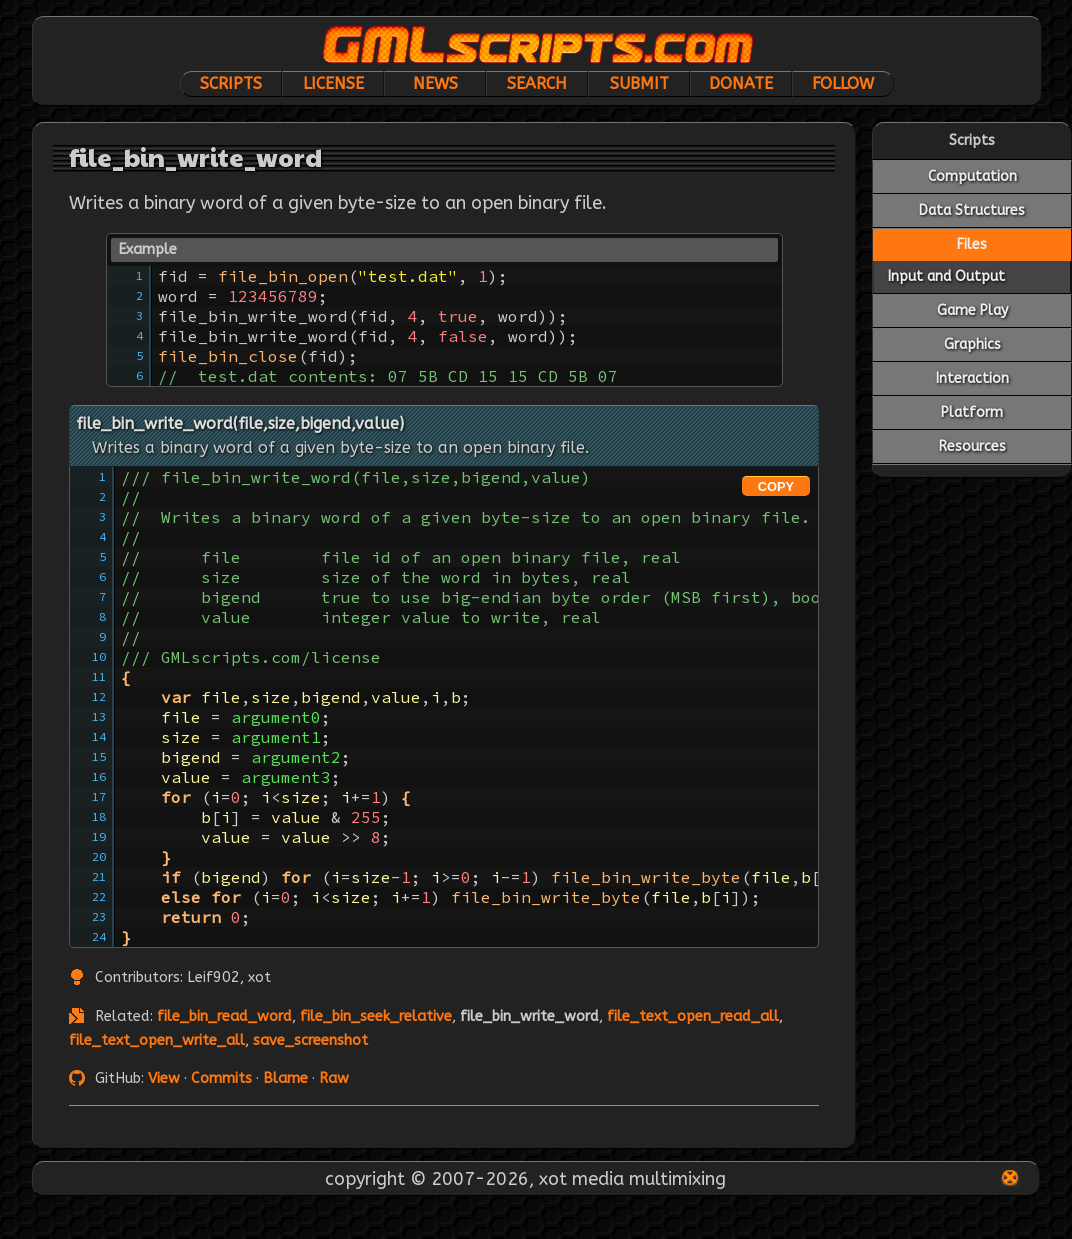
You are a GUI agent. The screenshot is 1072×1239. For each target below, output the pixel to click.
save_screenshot (310, 1040)
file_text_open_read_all (693, 1016)
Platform (972, 412)
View (164, 1078)
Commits (221, 1078)
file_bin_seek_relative (376, 1016)
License (333, 83)
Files (972, 244)
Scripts (231, 83)
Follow (843, 83)
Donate (741, 83)
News (435, 83)
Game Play (972, 310)
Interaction (972, 378)
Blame (285, 1078)
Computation (972, 176)
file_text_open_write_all (157, 1040)
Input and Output (946, 276)
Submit (639, 83)
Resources (972, 446)
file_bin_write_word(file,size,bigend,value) (240, 423)
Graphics (972, 344)
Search (537, 83)
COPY (776, 486)
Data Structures (972, 210)
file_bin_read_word (224, 1016)
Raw (334, 1078)
